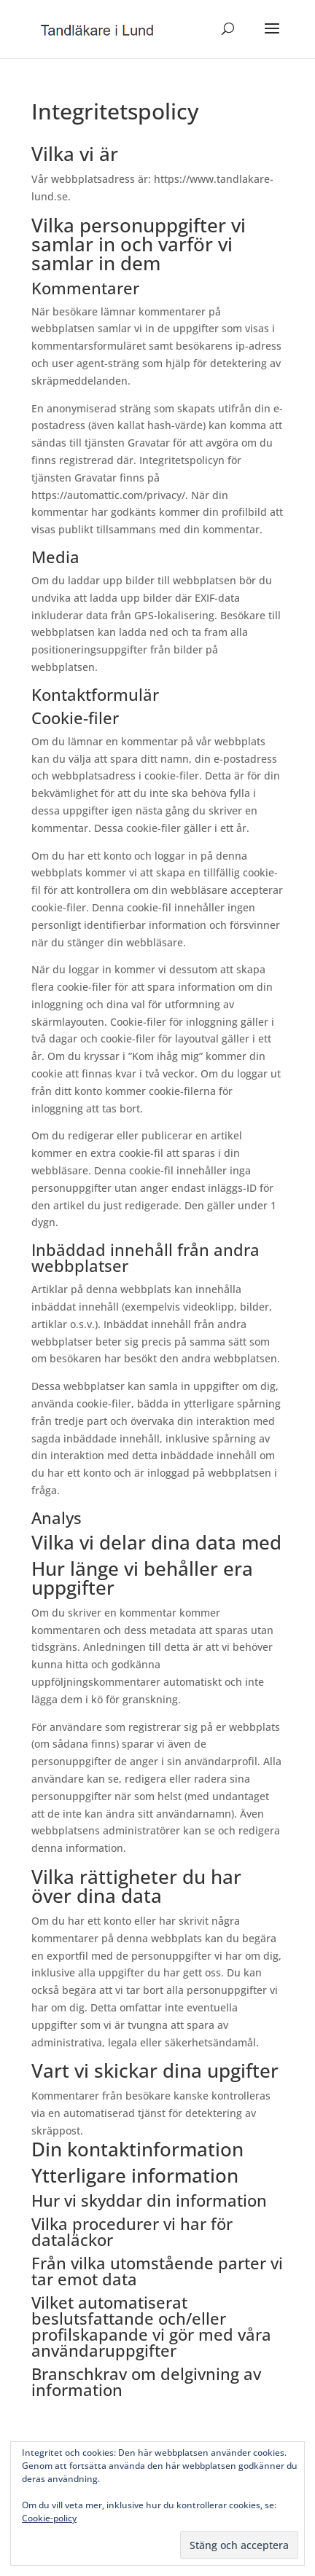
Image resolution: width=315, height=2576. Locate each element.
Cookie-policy (49, 2518)
